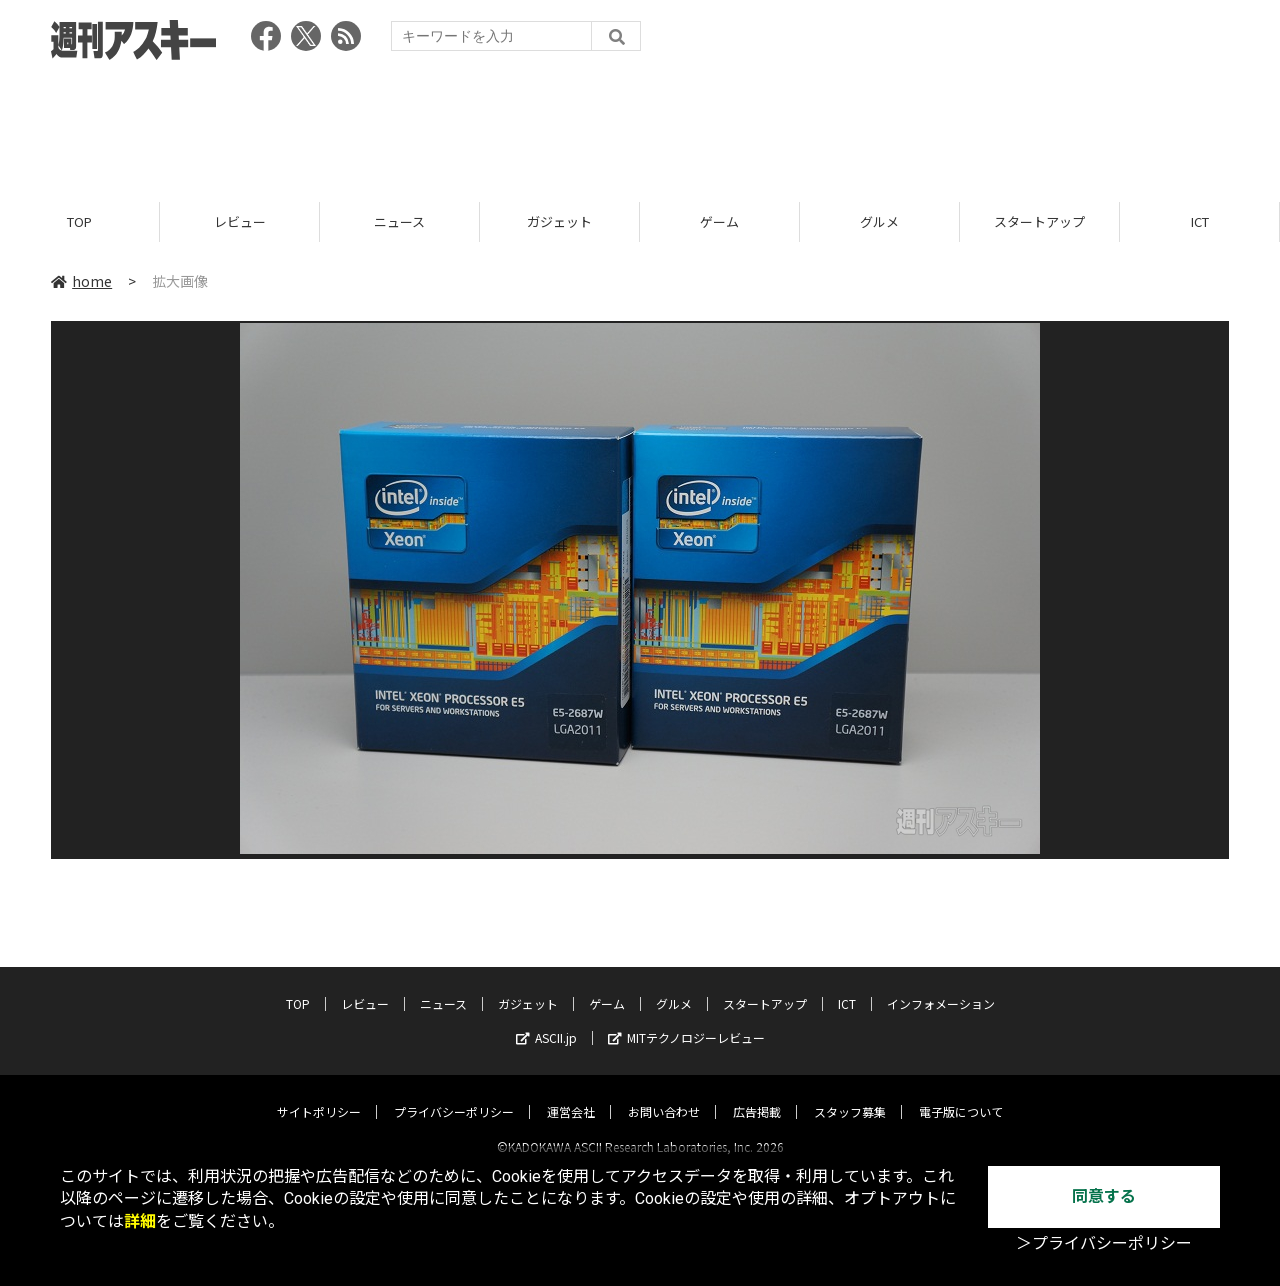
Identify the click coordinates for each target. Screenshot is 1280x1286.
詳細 (140, 1221)
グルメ (879, 222)
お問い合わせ (664, 1093)
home (81, 282)
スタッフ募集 (850, 1093)
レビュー (240, 222)
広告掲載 (757, 1093)
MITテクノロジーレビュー (686, 1019)
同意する (1104, 1196)
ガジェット (559, 222)
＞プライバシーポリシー (1104, 1243)
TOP (79, 222)
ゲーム (719, 222)
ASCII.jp (546, 1019)
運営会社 (571, 1093)
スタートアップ (1039, 222)
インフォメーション (941, 985)
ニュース (399, 222)
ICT (1200, 222)
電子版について (961, 1093)
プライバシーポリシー (454, 1093)
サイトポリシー (319, 1093)
